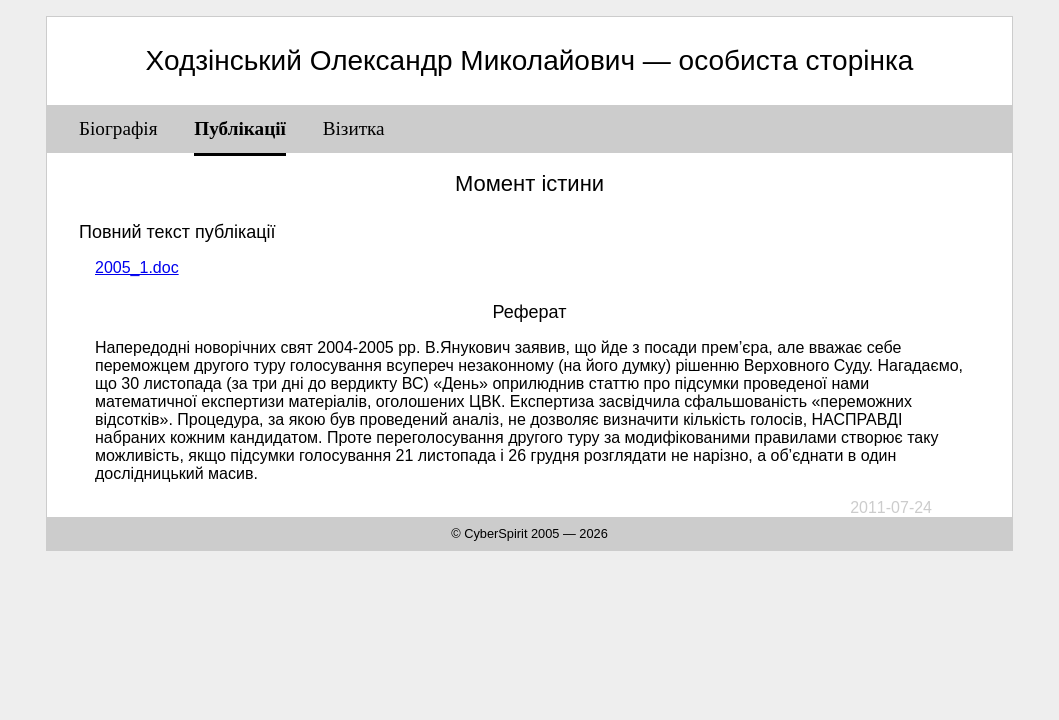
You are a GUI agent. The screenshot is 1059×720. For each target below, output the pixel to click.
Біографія (118, 128)
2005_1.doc (137, 267)
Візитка (354, 128)
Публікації (240, 128)
